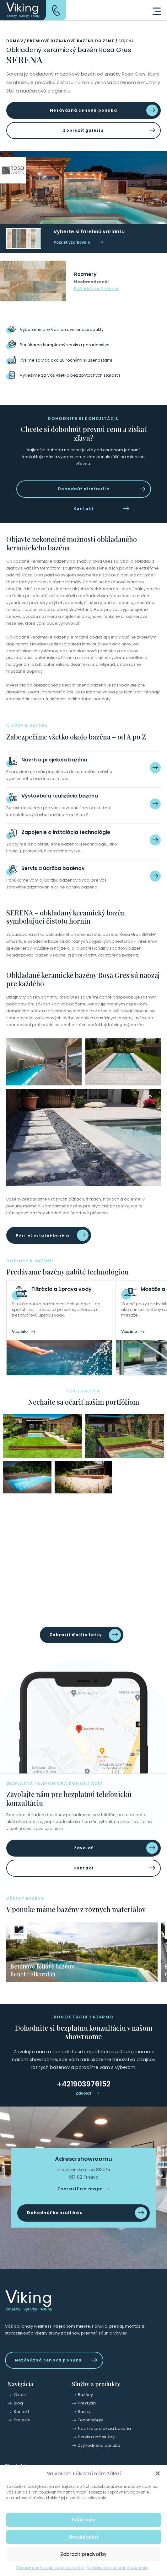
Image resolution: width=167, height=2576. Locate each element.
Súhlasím (83, 2519)
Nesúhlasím (83, 2537)
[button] (157, 2473)
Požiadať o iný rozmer (96, 289)
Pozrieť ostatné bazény (43, 1235)
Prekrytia (87, 2403)
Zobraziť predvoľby (83, 2554)
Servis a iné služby (96, 2437)
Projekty (22, 2420)
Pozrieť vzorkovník (72, 242)
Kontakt (83, 508)
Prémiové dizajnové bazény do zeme (71, 41)
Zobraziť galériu (83, 130)
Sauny (84, 2411)
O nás (20, 2395)
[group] (82, 1952)
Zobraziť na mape (80, 2189)
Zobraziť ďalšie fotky (76, 1634)
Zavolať (83, 1848)
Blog (18, 2403)
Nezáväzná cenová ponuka (83, 110)
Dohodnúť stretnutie (83, 488)
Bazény (85, 2395)
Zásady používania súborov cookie (50, 2567)
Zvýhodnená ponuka (99, 2445)
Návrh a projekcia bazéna (104, 2428)
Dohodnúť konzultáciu (55, 2212)
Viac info (20, 1331)
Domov (14, 41)
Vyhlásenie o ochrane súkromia (117, 2567)
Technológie (91, 2420)
